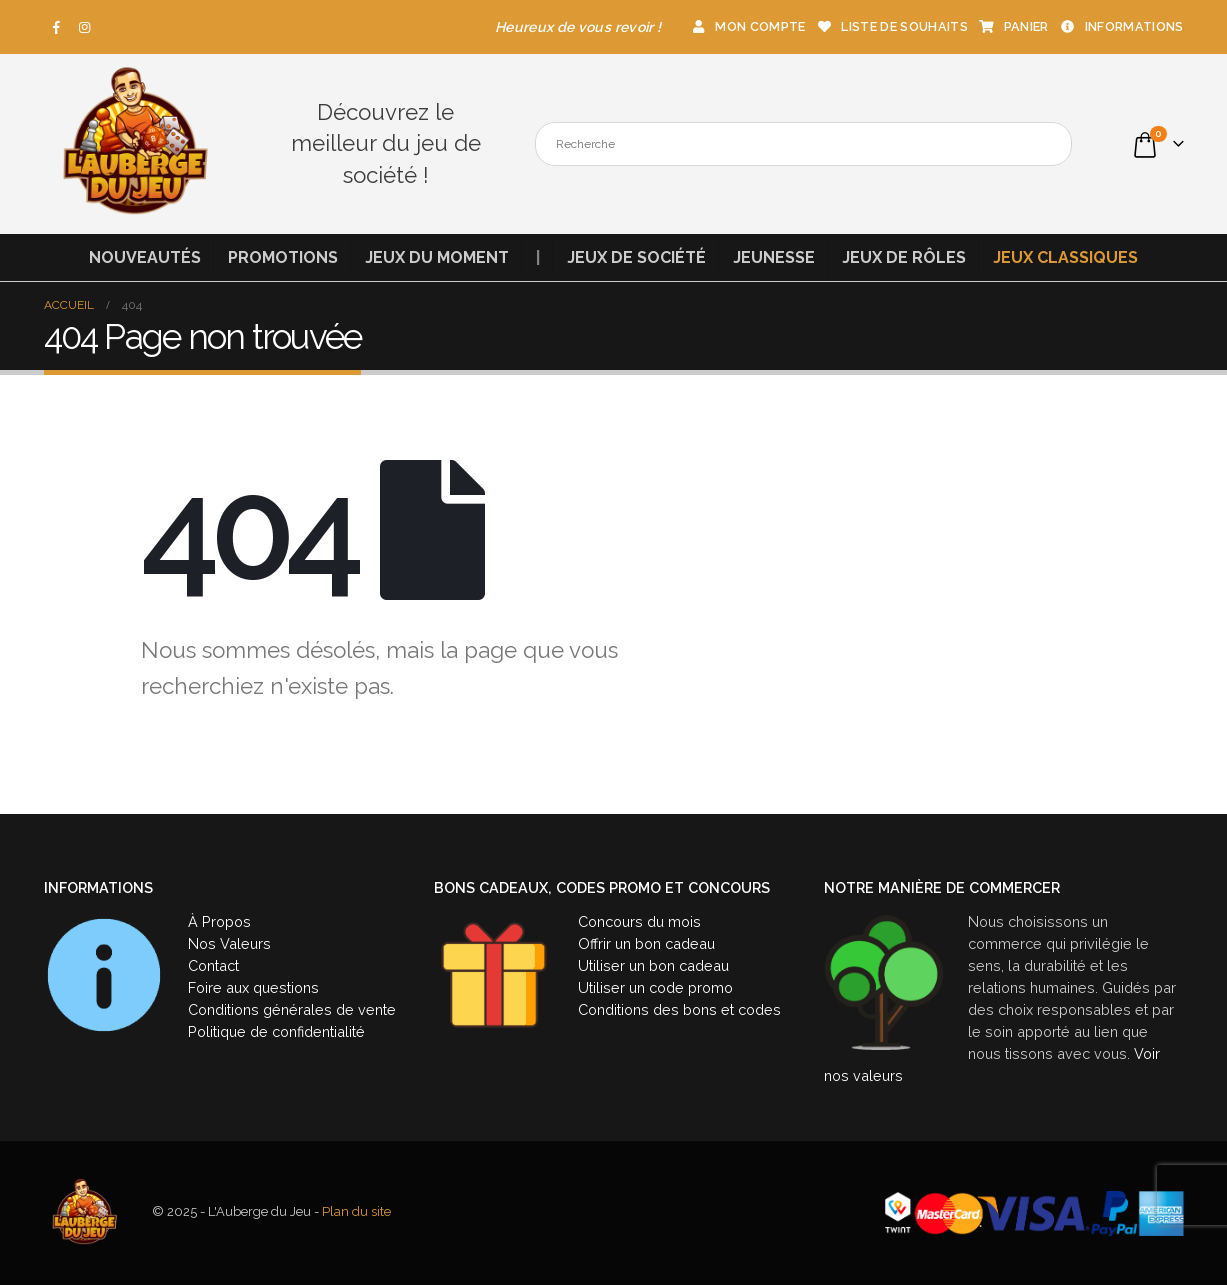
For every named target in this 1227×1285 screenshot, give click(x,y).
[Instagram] (85, 27)
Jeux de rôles (904, 257)
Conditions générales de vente (292, 1009)
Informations (1121, 26)
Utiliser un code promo (655, 987)
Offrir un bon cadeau (646, 943)
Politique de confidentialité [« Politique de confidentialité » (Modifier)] (276, 1031)
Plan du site (356, 1212)
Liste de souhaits (891, 26)
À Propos (219, 921)
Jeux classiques (1065, 257)
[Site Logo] (134, 144)
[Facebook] (57, 27)
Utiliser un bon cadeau (653, 965)
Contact (213, 965)
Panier (1013, 26)
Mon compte (747, 26)
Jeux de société (636, 257)
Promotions (283, 257)
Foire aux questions (253, 987)
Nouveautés (145, 257)
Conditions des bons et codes (679, 1009)
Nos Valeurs (229, 943)
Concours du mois (639, 921)
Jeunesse (774, 257)
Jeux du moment (437, 257)
